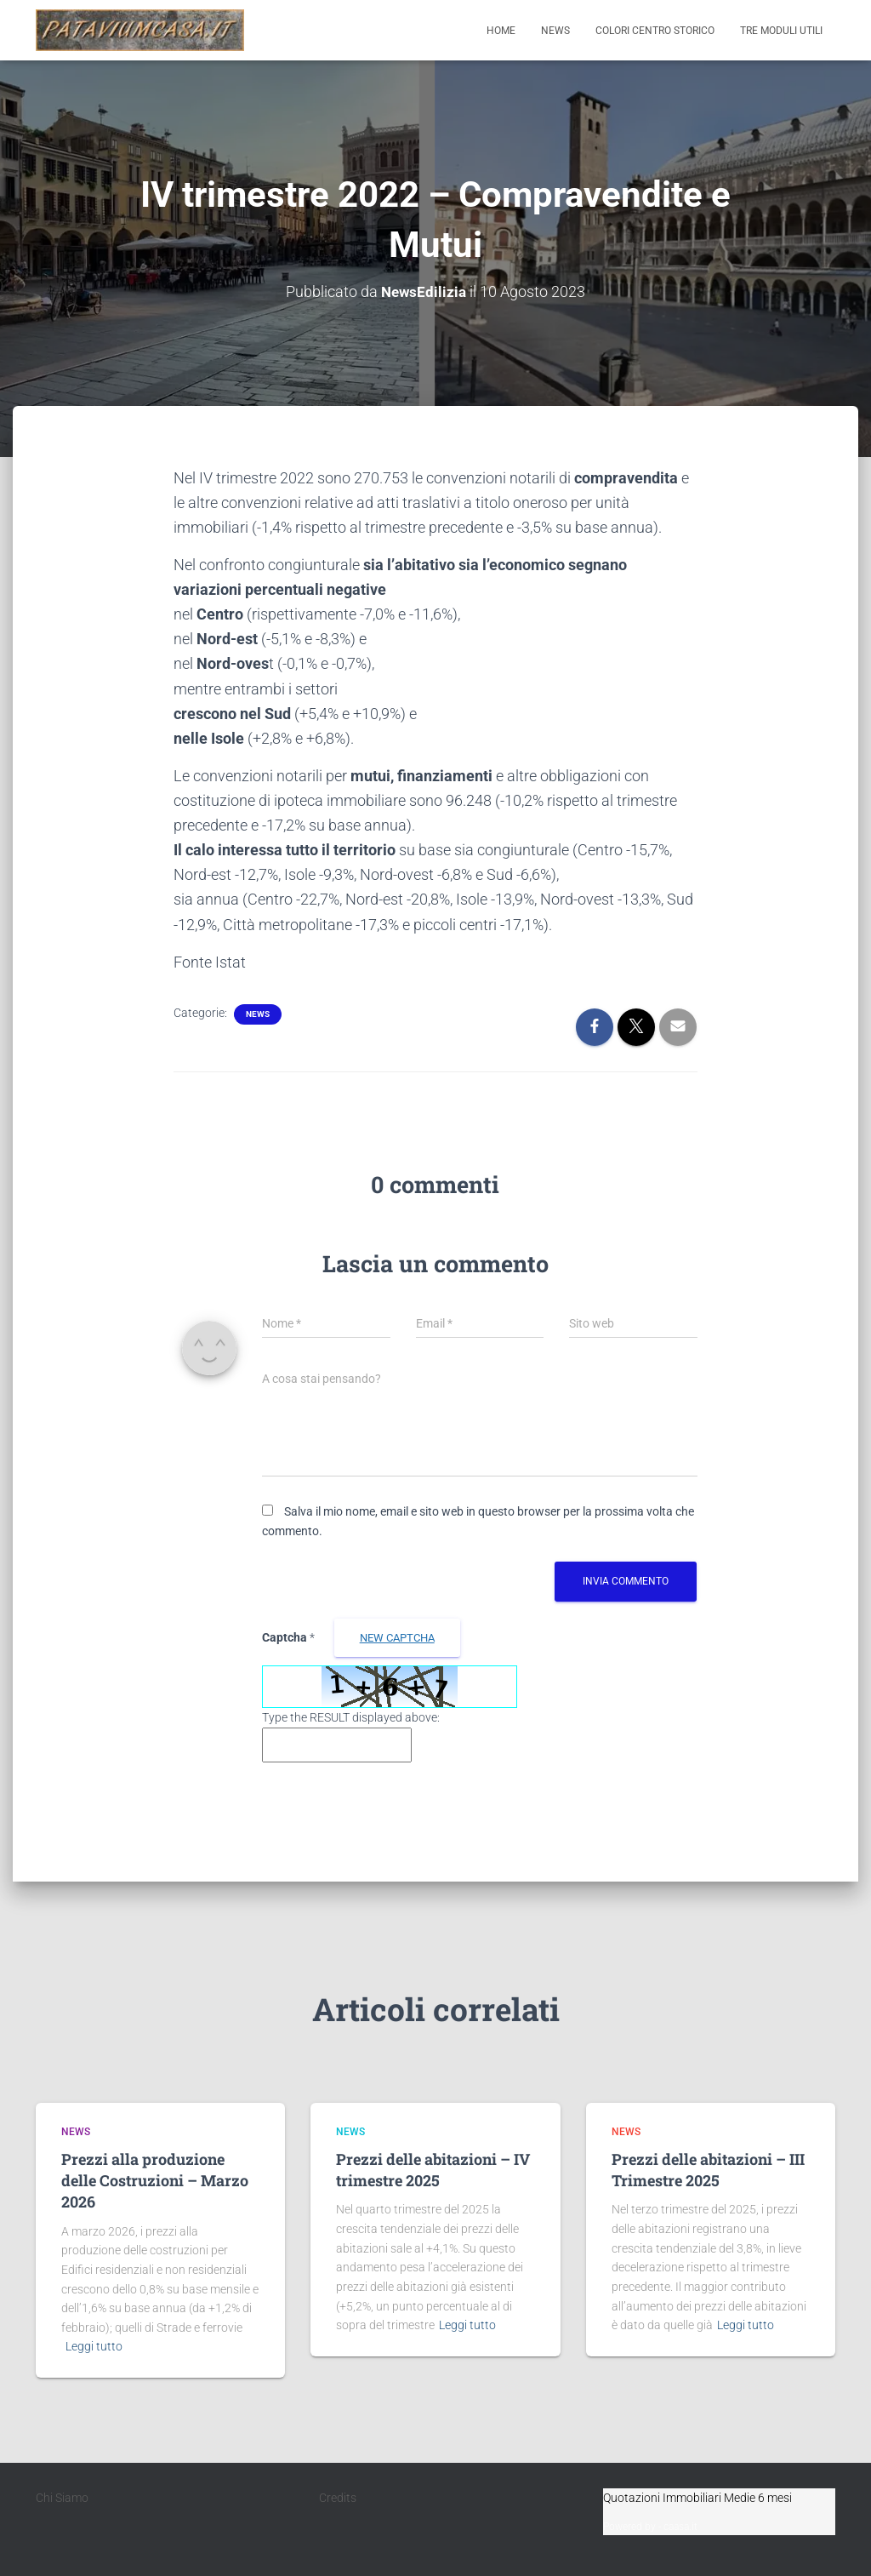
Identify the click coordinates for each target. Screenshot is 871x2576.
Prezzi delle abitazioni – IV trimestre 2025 (433, 2169)
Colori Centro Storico (654, 31)
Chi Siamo (62, 2498)
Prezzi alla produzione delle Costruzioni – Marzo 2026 (154, 2180)
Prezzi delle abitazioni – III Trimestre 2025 (708, 2169)
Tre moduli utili (781, 31)
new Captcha (397, 1637)
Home (501, 31)
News (555, 31)
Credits (337, 2498)
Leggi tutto (93, 2346)
